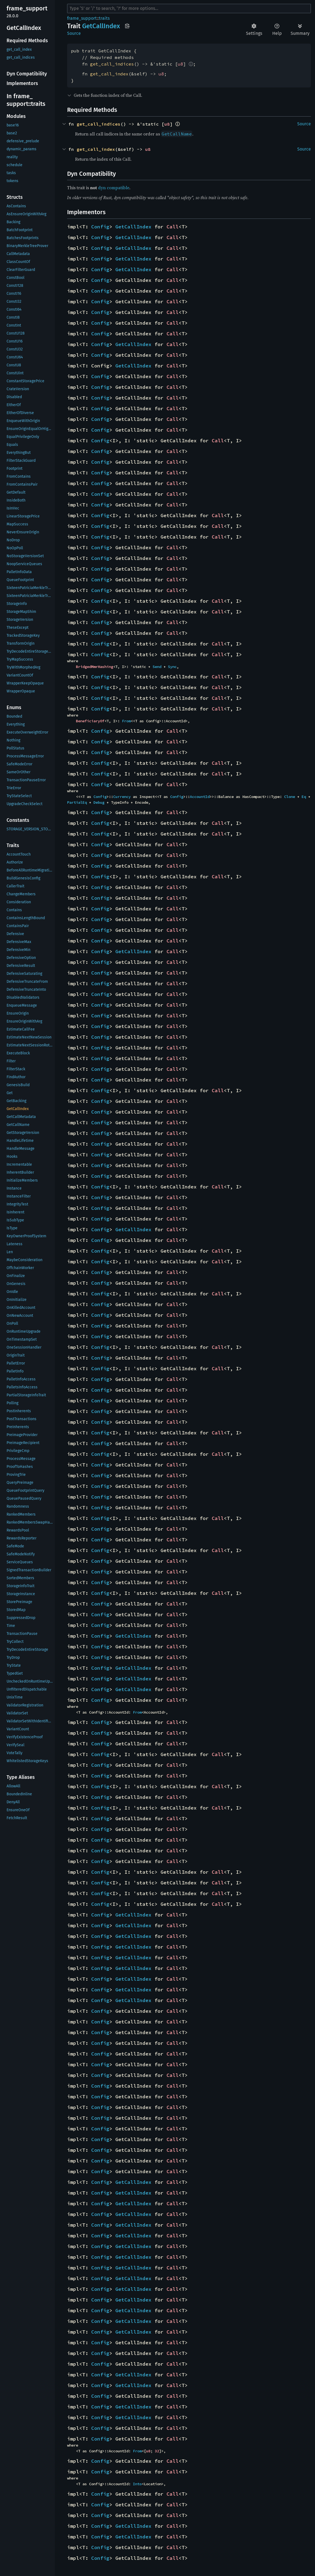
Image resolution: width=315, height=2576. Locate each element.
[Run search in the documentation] (189, 8)
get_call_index (109, 74)
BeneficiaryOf (90, 720)
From (126, 720)
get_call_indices (112, 64)
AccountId (200, 796)
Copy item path (127, 25)
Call (173, 226)
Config (100, 226)
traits (104, 18)
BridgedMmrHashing (94, 666)
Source (74, 33)
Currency (122, 796)
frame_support (82, 18)
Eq (304, 796)
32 (157, 2450)
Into (137, 2483)
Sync (172, 666)
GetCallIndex (133, 226)
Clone (289, 796)
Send (157, 666)
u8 (180, 64)
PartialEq (77, 802)
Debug (98, 802)
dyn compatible (113, 188)
